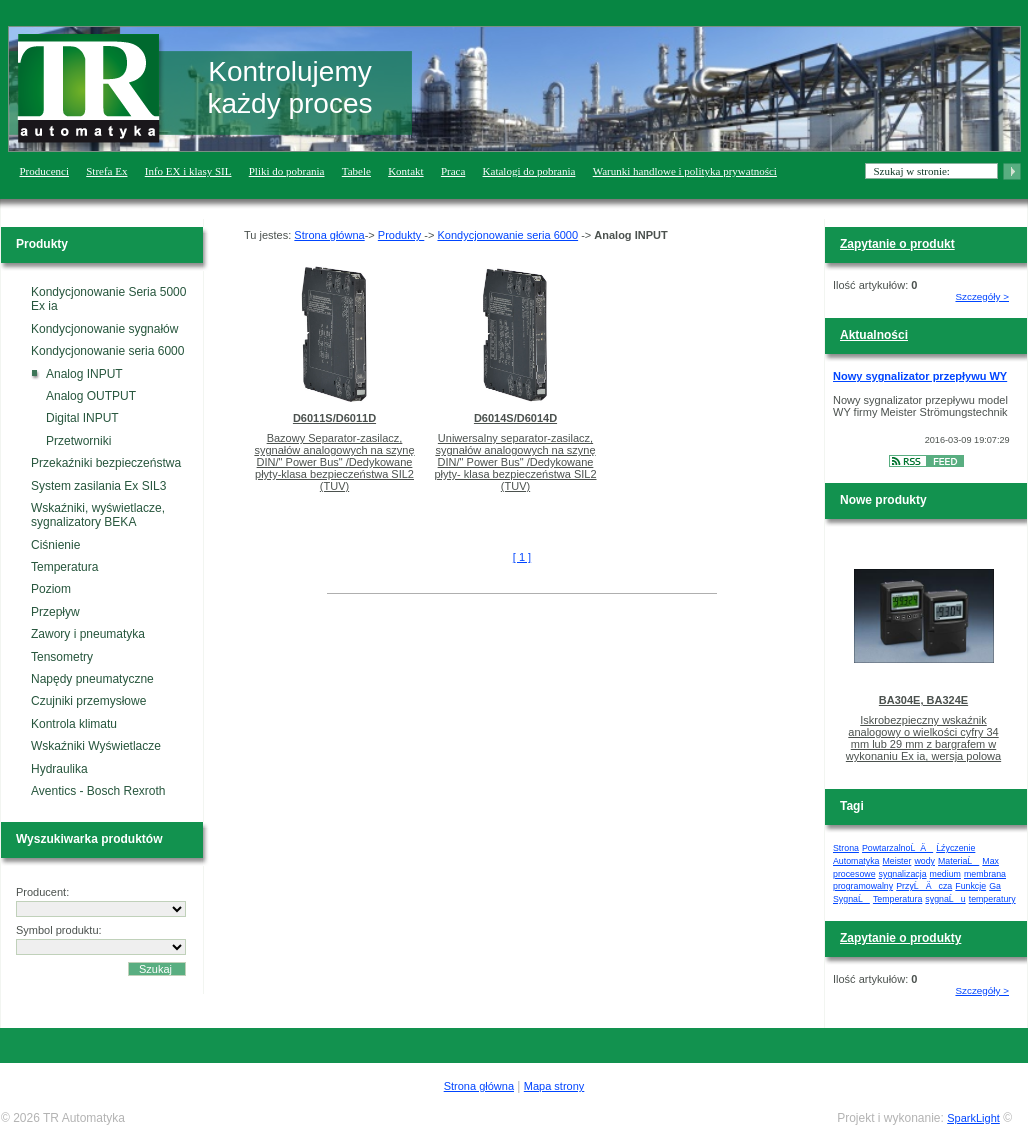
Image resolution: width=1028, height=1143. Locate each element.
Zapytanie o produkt (897, 244)
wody (924, 861)
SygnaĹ (851, 899)
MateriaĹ (958, 861)
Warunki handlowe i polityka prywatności (685, 171)
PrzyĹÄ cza (924, 886)
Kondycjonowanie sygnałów (104, 329)
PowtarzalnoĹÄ (897, 848)
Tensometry (62, 657)
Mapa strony (554, 1086)
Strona (846, 848)
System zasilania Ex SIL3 (98, 486)
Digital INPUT (82, 418)
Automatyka (856, 861)
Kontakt (405, 171)
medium (945, 874)
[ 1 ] (522, 557)
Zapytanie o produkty (900, 938)
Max (990, 861)
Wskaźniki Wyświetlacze (96, 746)
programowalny (863, 886)
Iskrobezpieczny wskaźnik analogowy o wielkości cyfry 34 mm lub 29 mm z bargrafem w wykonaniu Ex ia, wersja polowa (923, 738)
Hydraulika (59, 769)
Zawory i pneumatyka (88, 634)
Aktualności (874, 335)
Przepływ (55, 612)
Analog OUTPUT (91, 396)
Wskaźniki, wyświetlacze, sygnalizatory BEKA (98, 515)
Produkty (401, 235)
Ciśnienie (55, 545)
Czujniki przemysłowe (88, 701)
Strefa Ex (106, 171)
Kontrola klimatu (74, 724)
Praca (453, 171)
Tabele (356, 171)
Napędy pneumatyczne (92, 679)
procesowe (854, 874)
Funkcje (970, 886)
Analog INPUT (84, 374)
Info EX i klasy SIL (188, 171)
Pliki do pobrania (287, 171)
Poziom (51, 589)
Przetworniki (78, 441)
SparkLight (973, 1118)
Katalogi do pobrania (529, 171)
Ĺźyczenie (955, 848)
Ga (995, 886)
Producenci (44, 171)
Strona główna (329, 235)
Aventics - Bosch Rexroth (98, 791)
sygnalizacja (903, 874)
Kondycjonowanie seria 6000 (107, 351)
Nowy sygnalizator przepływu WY (920, 376)
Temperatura (64, 567)
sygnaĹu (945, 899)
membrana (985, 874)
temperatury (992, 899)
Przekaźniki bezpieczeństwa (106, 463)
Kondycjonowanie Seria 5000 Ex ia (108, 299)
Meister (897, 861)
